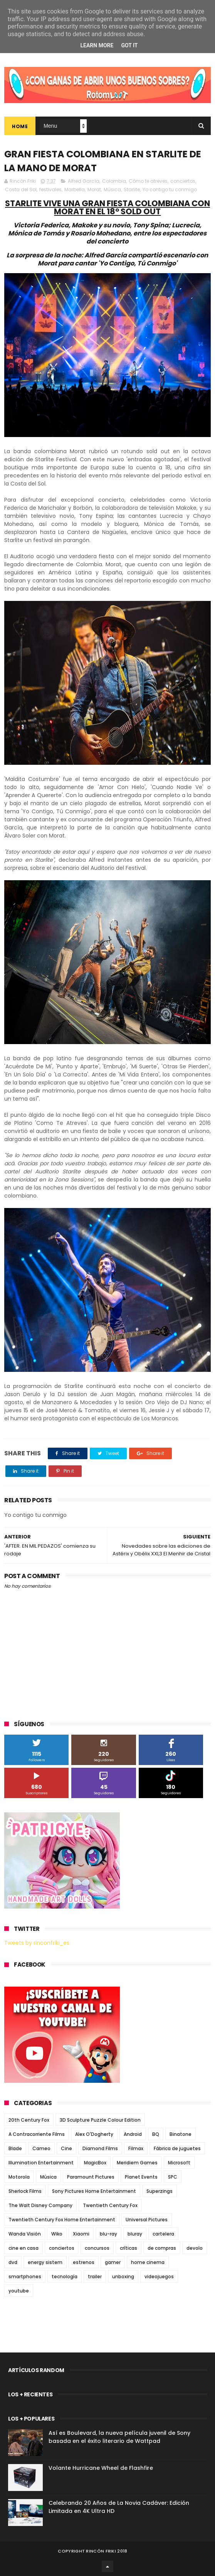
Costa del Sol (21, 189)
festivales (50, 189)
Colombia (114, 181)
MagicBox (95, 2162)
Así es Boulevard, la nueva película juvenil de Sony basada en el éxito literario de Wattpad (119, 2437)
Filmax (135, 2148)
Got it (129, 45)
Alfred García (83, 181)
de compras (162, 2248)
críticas (128, 2248)
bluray (135, 2234)
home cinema (148, 2262)
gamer (113, 2262)
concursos (97, 2248)
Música (112, 189)
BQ (155, 2134)
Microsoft (179, 2162)
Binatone (180, 2134)
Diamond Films (100, 2148)
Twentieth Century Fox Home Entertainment (61, 2219)
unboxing (123, 2276)
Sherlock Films (25, 2191)
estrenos (83, 2262)
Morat (94, 189)
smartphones (24, 2276)
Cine (66, 2148)
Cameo (41, 2148)
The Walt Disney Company (40, 2205)
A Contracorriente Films (36, 2134)
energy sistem (45, 2262)
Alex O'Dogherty (94, 2134)
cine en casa (23, 2248)
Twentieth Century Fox (110, 2205)
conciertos (182, 181)
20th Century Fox (28, 2120)
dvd (12, 2262)
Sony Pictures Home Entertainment (94, 2191)
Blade (15, 2148)
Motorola (19, 2177)
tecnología (64, 2276)
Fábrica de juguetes (177, 2148)
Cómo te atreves (148, 181)
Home (20, 126)
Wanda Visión (24, 2234)
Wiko (56, 2234)
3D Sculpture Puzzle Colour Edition (100, 2120)
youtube (18, 2290)
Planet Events (141, 2177)
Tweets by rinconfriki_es (36, 1943)
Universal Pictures (147, 2219)
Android (133, 2134)
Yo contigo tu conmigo (170, 189)
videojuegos (159, 2276)
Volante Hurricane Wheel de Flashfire (101, 2468)
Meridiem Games (137, 2162)
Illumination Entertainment (41, 2162)
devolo (194, 2248)
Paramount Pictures (90, 2177)
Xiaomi (81, 2234)
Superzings (159, 2191)
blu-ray (108, 2234)
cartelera (163, 2234)
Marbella (74, 189)
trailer (95, 2276)
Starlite (132, 189)
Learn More (96, 45)
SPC (172, 2177)
